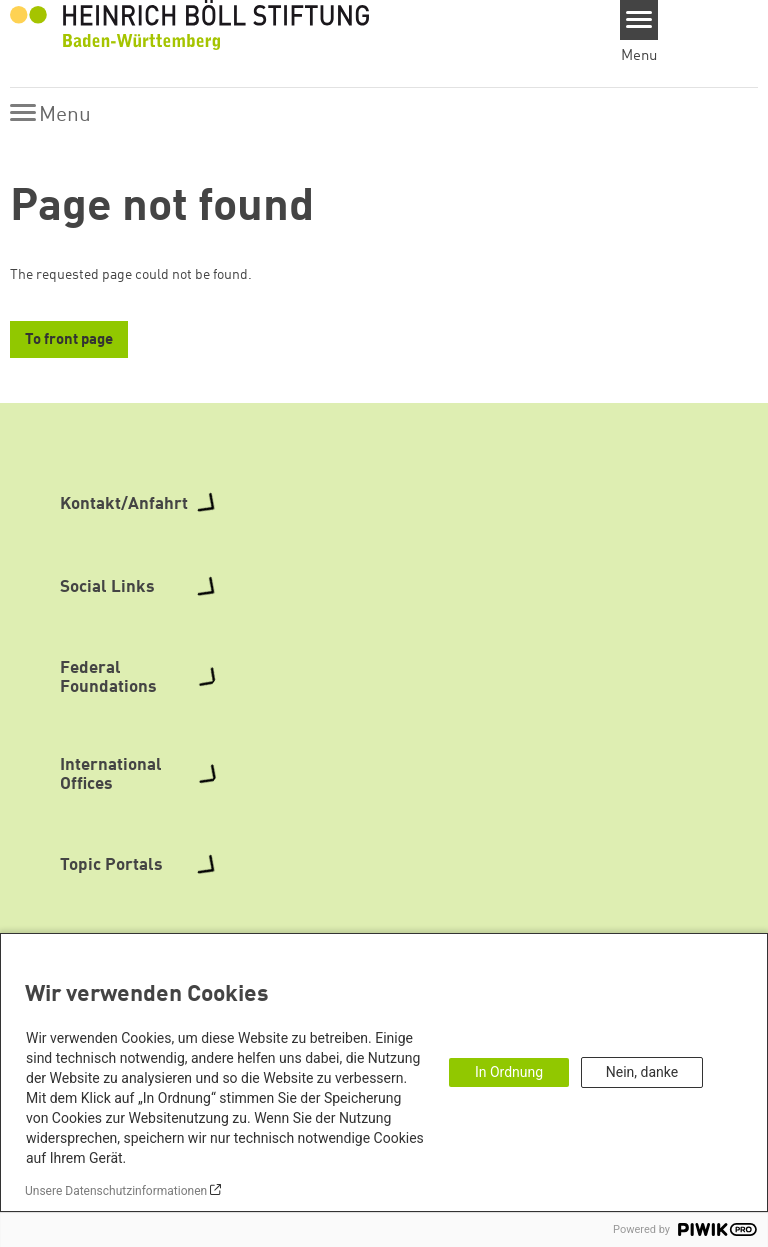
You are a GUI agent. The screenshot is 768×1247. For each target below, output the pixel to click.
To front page (69, 340)
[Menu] (639, 20)
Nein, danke (642, 1072)
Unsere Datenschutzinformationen (116, 1191)
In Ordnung (509, 1072)
